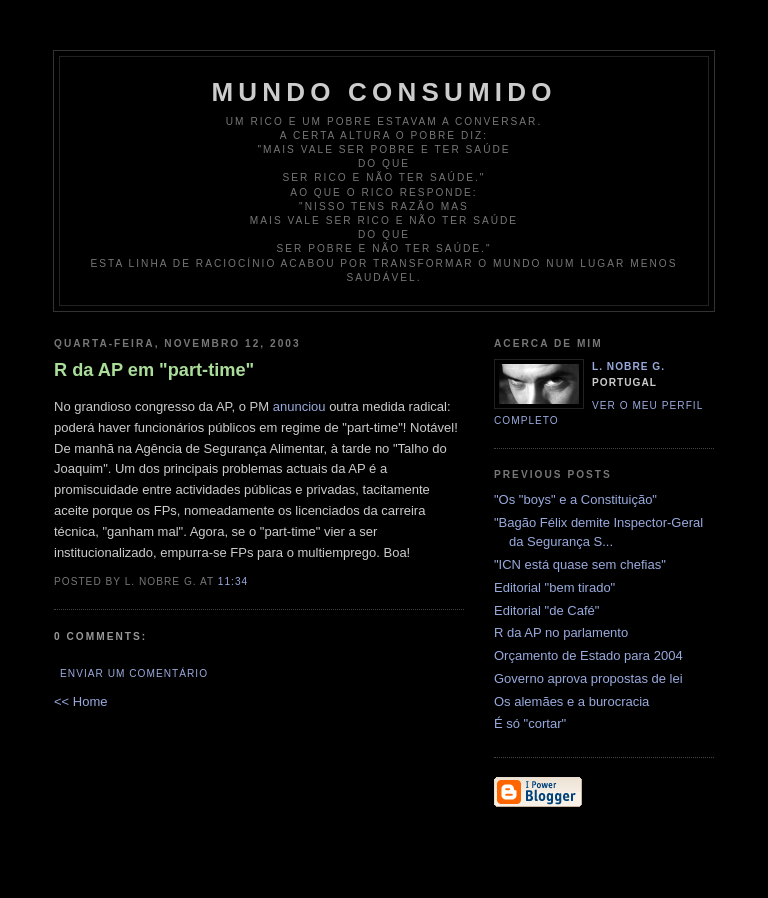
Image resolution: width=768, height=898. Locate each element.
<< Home (80, 701)
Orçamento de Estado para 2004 (588, 655)
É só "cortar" (530, 723)
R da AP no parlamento (561, 632)
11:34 (233, 581)
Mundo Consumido (383, 92)
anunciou (299, 406)
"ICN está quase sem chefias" (580, 564)
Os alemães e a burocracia (571, 701)
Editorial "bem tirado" (554, 587)
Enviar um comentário (134, 673)
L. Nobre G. (628, 366)
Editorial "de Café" (546, 610)
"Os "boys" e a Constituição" (575, 499)
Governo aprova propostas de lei (588, 678)
